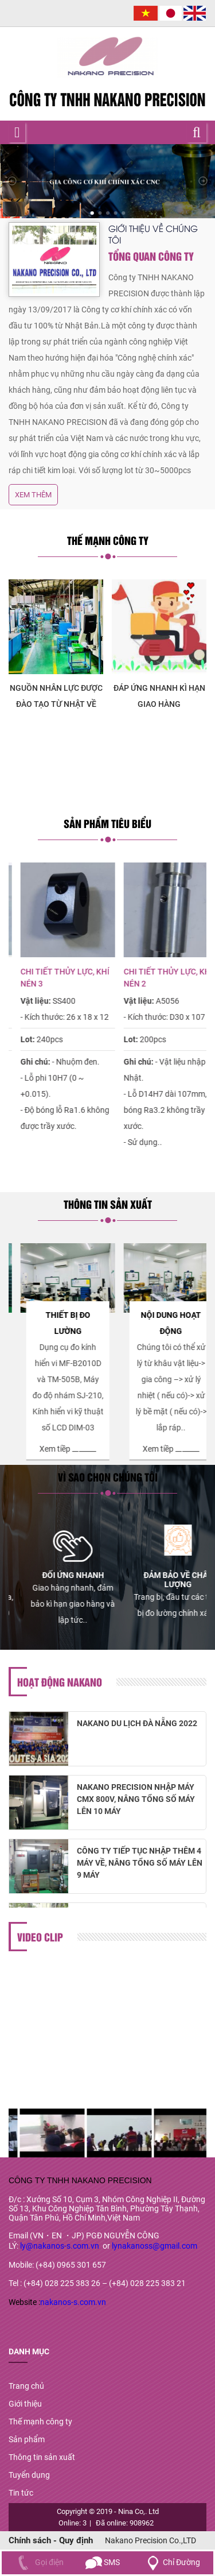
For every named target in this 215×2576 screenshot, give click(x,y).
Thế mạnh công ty (40, 2421)
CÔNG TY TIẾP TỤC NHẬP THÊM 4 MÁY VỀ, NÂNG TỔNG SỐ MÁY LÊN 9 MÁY (139, 1866)
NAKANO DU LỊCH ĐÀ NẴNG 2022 (137, 1727)
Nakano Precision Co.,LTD (150, 2540)
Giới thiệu (25, 2403)
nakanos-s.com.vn (73, 2302)
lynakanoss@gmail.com (154, 2245)
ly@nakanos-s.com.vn (59, 2245)
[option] (99, 645)
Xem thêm (33, 494)
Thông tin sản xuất (42, 2457)
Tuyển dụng (29, 2475)
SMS (102, 2562)
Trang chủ (26, 2386)
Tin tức (21, 2492)
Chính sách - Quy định (51, 2540)
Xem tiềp (43, 1432)
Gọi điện (38, 2562)
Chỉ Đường (171, 2562)
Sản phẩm (27, 2439)
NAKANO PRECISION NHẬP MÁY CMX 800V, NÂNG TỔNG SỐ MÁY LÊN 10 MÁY (136, 1803)
